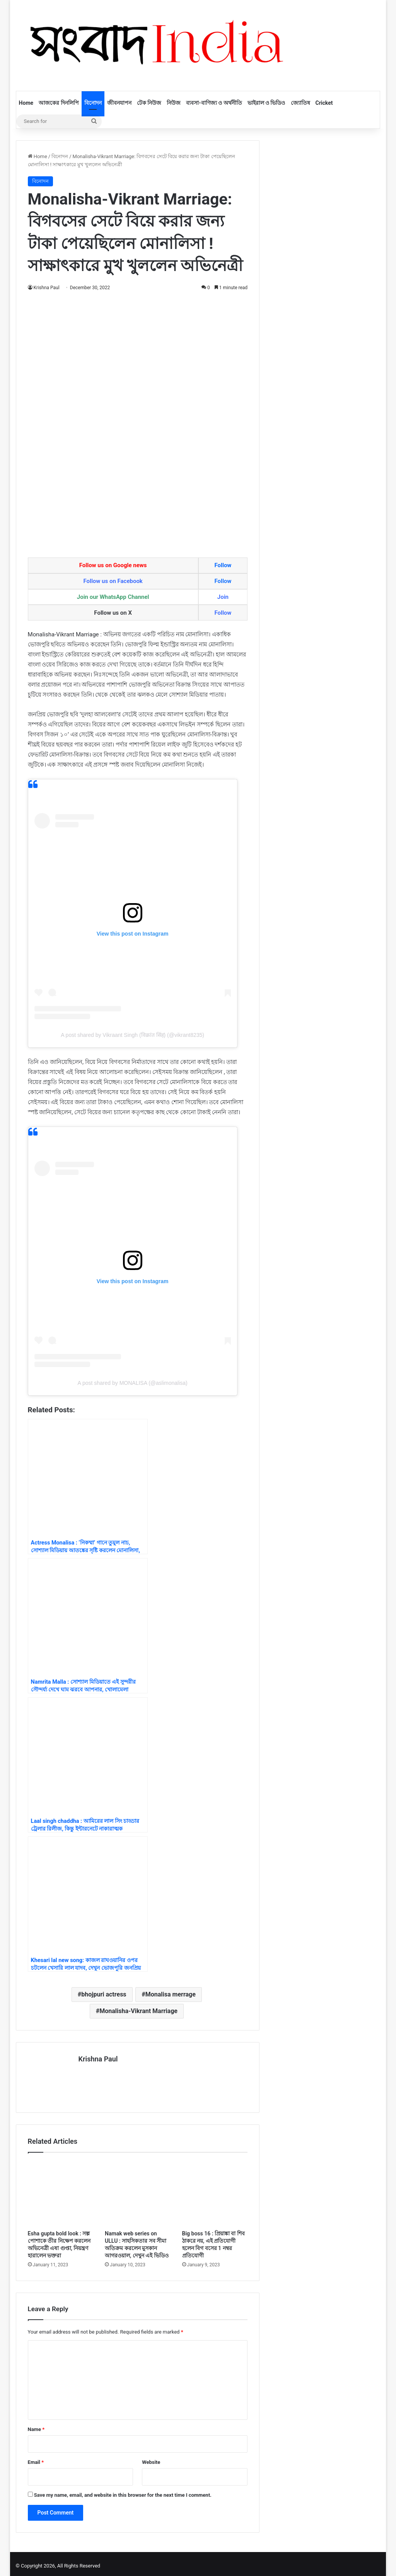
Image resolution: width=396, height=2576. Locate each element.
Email (36, 2458)
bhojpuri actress (103, 1994)
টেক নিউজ (149, 103)
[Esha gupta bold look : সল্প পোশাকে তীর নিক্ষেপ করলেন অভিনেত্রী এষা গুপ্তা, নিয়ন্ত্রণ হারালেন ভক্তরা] (61, 2189)
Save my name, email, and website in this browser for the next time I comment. (123, 2491)
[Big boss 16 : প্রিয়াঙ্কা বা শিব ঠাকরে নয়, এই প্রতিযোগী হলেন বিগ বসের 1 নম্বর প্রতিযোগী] (215, 2189)
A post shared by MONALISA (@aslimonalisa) (132, 1383)
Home (26, 103)
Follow (222, 565)
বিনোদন (93, 103)
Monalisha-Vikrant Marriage (138, 2011)
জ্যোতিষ (300, 103)
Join (223, 596)
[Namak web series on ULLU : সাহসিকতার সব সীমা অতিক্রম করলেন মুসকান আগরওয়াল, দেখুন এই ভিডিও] (138, 2189)
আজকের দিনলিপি (59, 103)
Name (36, 2425)
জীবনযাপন (119, 103)
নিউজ (174, 103)
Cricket (324, 103)
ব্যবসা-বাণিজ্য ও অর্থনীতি (214, 103)
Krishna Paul (47, 287)
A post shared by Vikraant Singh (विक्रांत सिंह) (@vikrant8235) (132, 1035)
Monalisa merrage (170, 1994)
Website (151, 2458)
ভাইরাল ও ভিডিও (266, 103)
